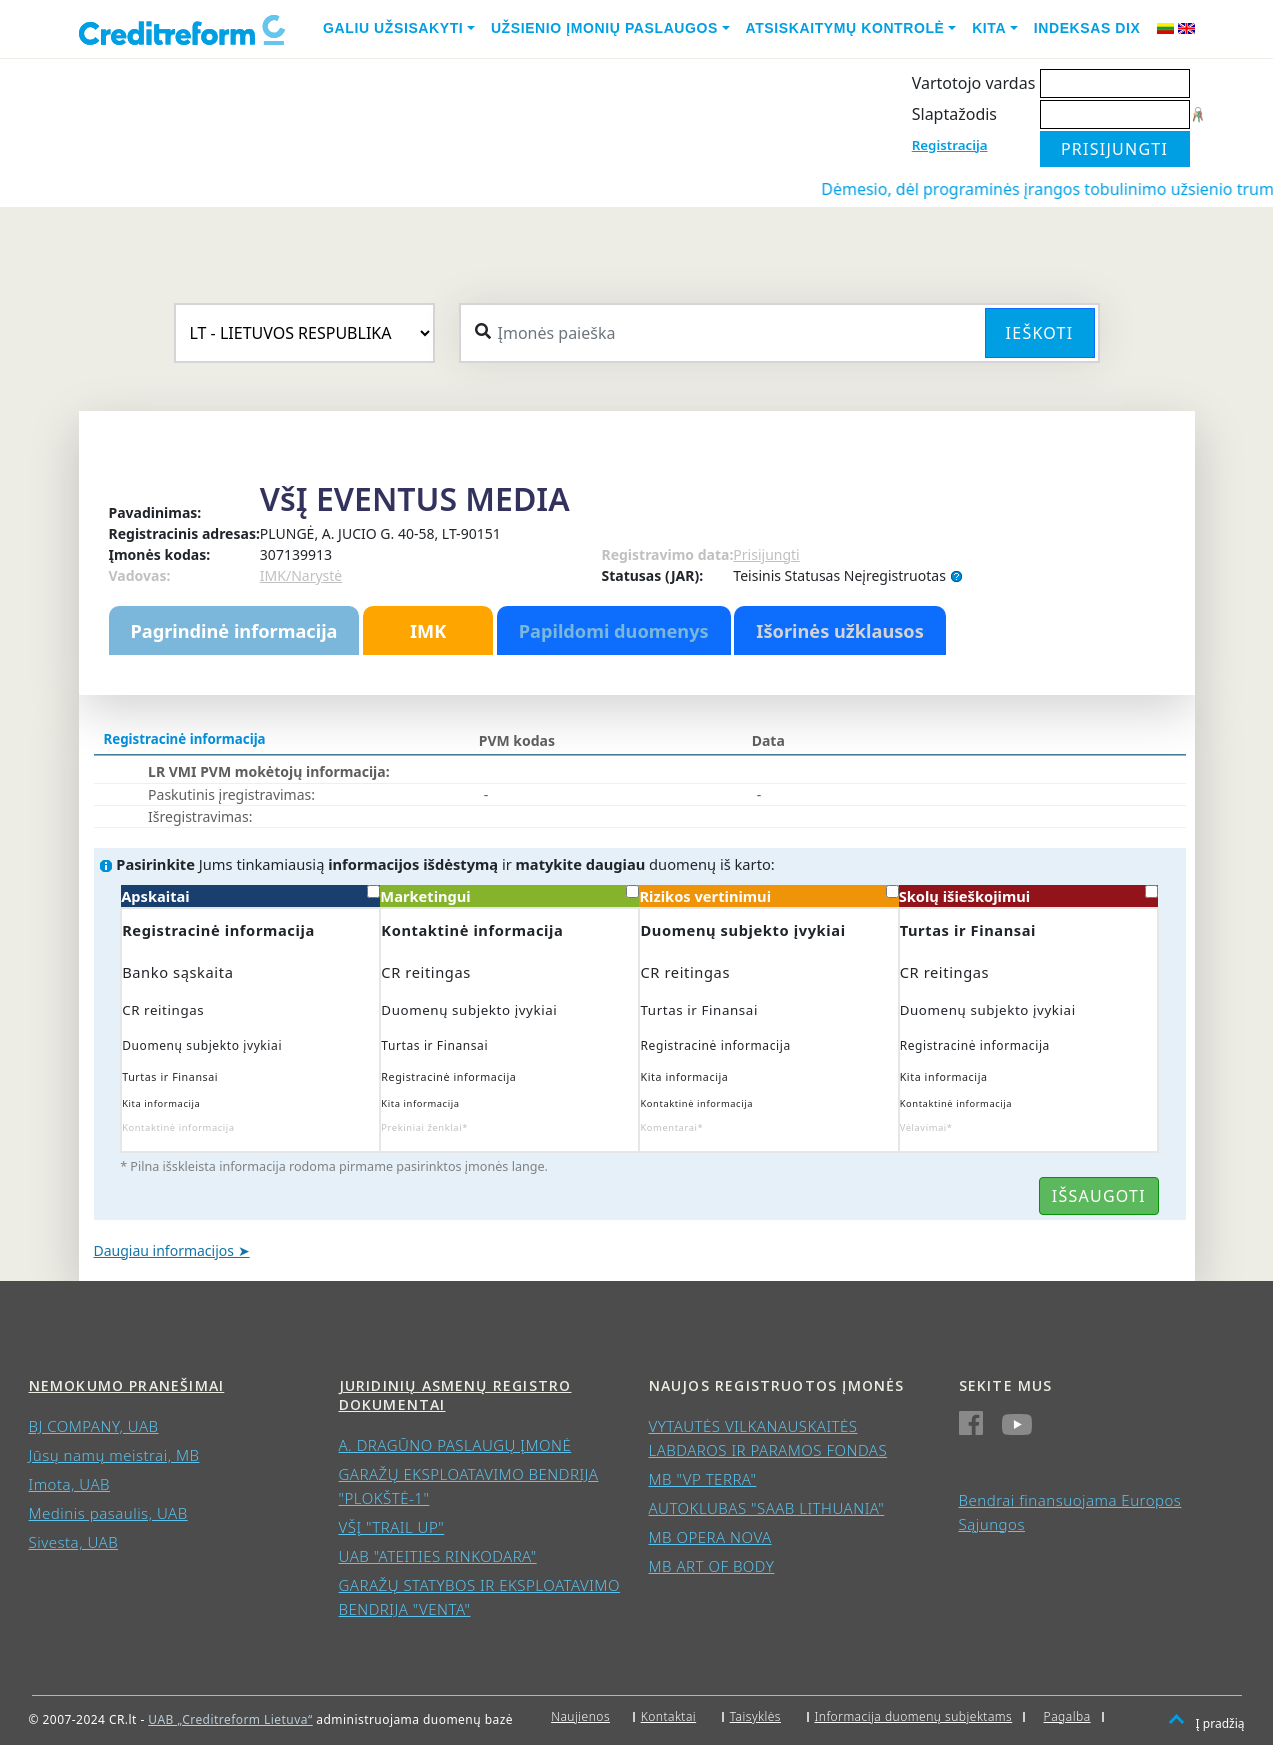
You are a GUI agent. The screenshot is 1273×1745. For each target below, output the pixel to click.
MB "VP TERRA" (703, 1479)
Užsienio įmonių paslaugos (604, 28)
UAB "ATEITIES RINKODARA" (438, 1556)
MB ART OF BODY (712, 1566)
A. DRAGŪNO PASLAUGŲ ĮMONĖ (455, 1445)
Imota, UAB (70, 1484)
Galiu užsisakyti (393, 28)
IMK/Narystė (301, 575)
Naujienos (580, 1716)
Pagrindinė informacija (234, 631)
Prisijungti (766, 554)
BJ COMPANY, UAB (94, 1426)
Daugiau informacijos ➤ (172, 1250)
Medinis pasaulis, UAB (108, 1513)
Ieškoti (1040, 333)
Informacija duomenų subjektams (914, 1716)
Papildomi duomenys (614, 631)
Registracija (950, 145)
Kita (989, 28)
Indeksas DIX (1087, 28)
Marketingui (509, 895)
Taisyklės (755, 1716)
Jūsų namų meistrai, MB (114, 1455)
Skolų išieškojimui (1028, 895)
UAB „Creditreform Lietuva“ (230, 1719)
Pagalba (1067, 1716)
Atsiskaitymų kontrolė (845, 28)
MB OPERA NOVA (710, 1537)
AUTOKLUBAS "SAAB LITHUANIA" (767, 1508)
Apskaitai (250, 895)
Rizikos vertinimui (768, 895)
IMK (428, 631)
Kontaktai (669, 1716)
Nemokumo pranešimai (127, 1385)
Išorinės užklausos (840, 631)
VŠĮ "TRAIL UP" (392, 1527)
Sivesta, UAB (74, 1542)
